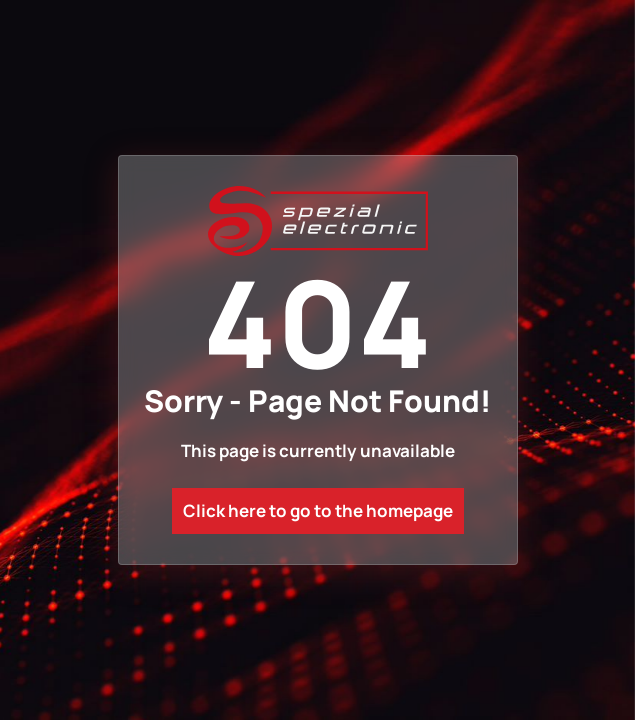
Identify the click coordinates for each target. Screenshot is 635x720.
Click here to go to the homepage (318, 510)
